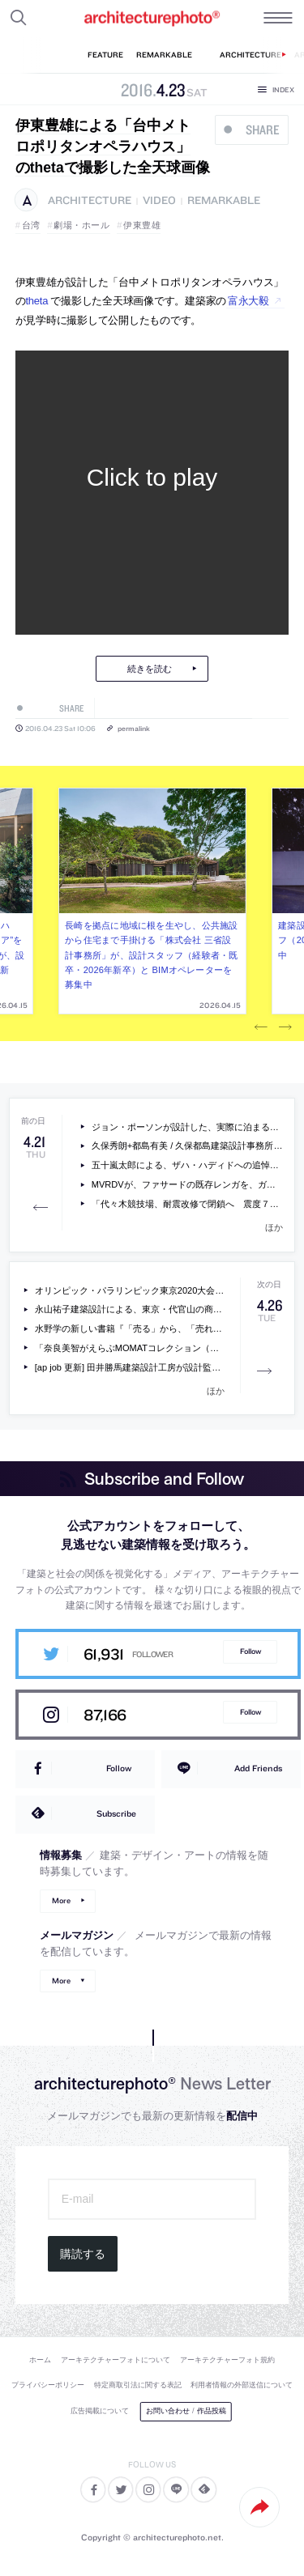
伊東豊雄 (142, 225)
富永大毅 (248, 301)
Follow (250, 1651)
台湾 (31, 225)
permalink (134, 728)
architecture (89, 200)
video (159, 200)
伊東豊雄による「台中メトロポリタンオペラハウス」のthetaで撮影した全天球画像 (112, 146)
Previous (261, 1027)
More (61, 1900)
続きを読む (149, 669)
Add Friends (258, 1768)
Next (285, 1027)
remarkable (223, 200)
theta (37, 301)
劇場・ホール (81, 225)
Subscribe (116, 1813)
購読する (82, 2253)
